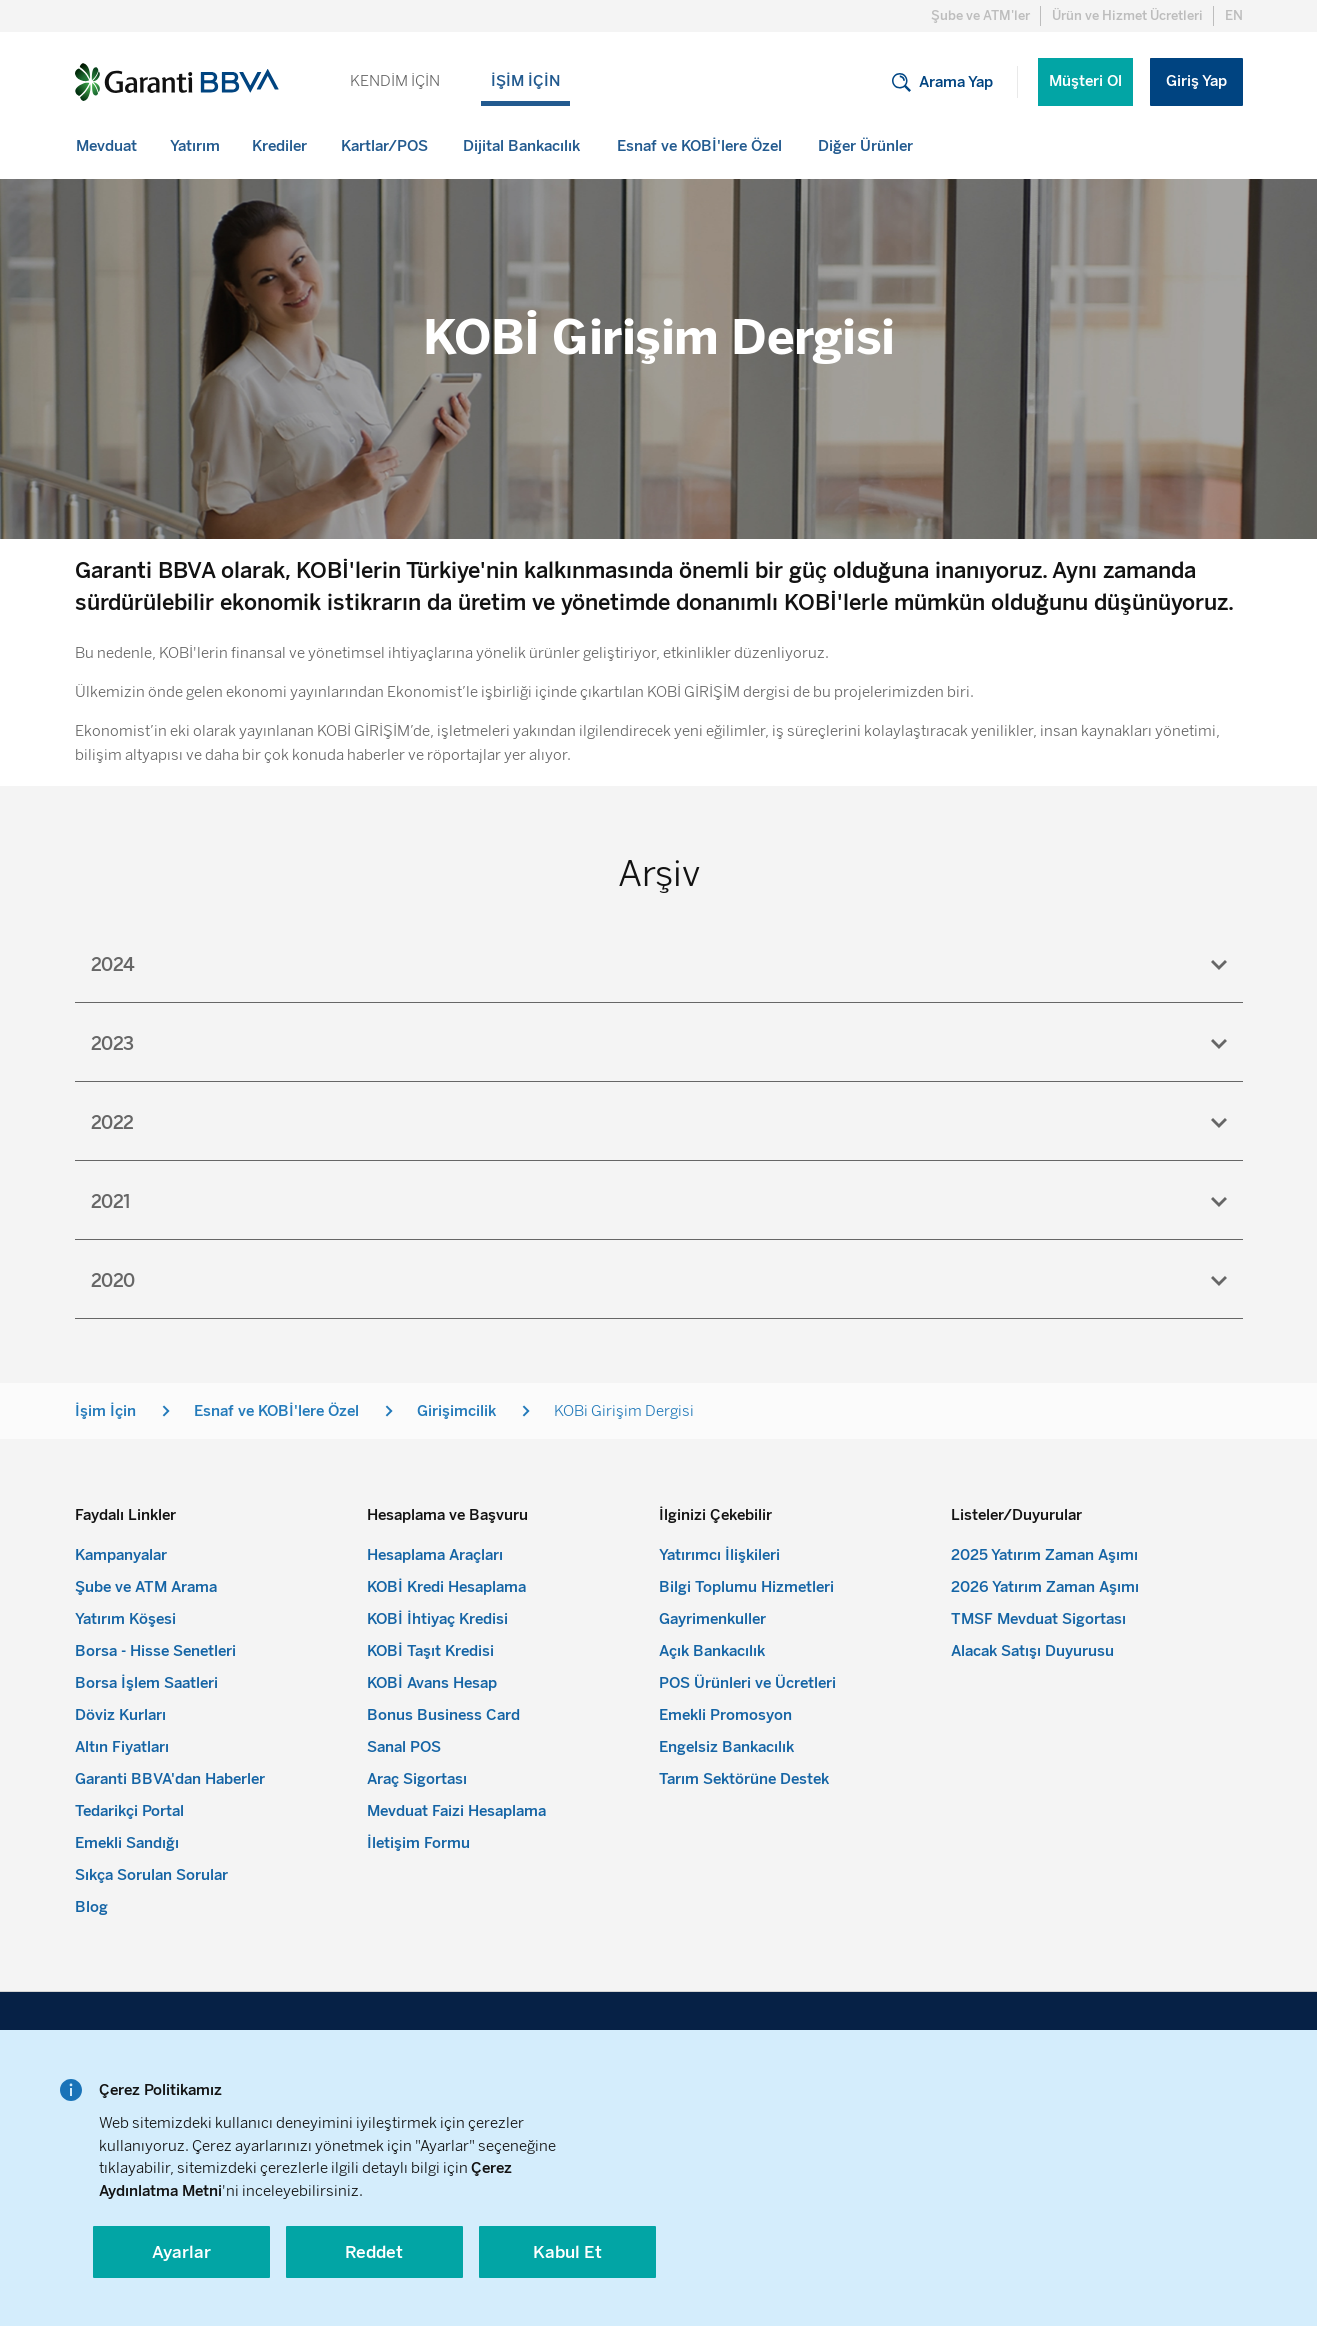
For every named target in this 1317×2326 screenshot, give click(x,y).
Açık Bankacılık (712, 1651)
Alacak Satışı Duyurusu (1032, 1651)
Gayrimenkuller (712, 1619)
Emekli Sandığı (127, 1843)
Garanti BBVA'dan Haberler (170, 1779)
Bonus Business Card (443, 1715)
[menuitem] (108, 146)
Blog (91, 1907)
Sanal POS (404, 1747)
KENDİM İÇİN (395, 81)
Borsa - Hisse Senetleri (155, 1651)
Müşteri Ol (1085, 81)
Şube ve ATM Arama (146, 1587)
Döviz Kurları (120, 1715)
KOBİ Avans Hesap (432, 1683)
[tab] (659, 963)
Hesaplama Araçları (435, 1555)
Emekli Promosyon (725, 1715)
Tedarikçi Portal (129, 1811)
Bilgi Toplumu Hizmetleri (746, 1587)
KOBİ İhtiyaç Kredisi (437, 1619)
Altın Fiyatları (122, 1747)
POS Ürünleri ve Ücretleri (747, 1683)
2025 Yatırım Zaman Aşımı (1044, 1555)
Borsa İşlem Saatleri (146, 1683)
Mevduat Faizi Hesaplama (456, 1811)
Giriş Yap (1196, 81)
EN (1234, 15)
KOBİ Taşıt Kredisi (430, 1651)
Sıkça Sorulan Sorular (151, 1875)
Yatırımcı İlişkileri (719, 1555)
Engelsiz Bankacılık (726, 1747)
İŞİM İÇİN (525, 81)
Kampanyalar (121, 1555)
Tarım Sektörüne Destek (744, 1779)
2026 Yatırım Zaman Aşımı (1045, 1587)
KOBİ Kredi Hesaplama (446, 1587)
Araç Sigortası (417, 1779)
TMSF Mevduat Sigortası (1038, 1619)
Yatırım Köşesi (125, 1619)
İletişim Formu (418, 1843)
